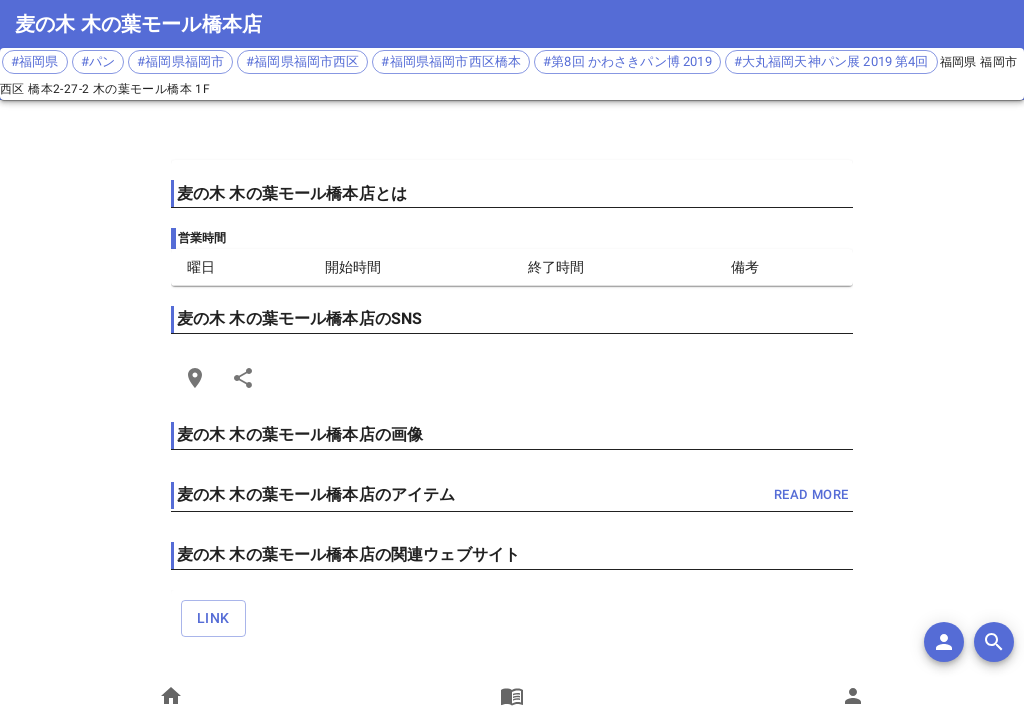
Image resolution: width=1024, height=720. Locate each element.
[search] (994, 642)
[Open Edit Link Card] (195, 378)
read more (811, 495)
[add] (944, 642)
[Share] (243, 378)
